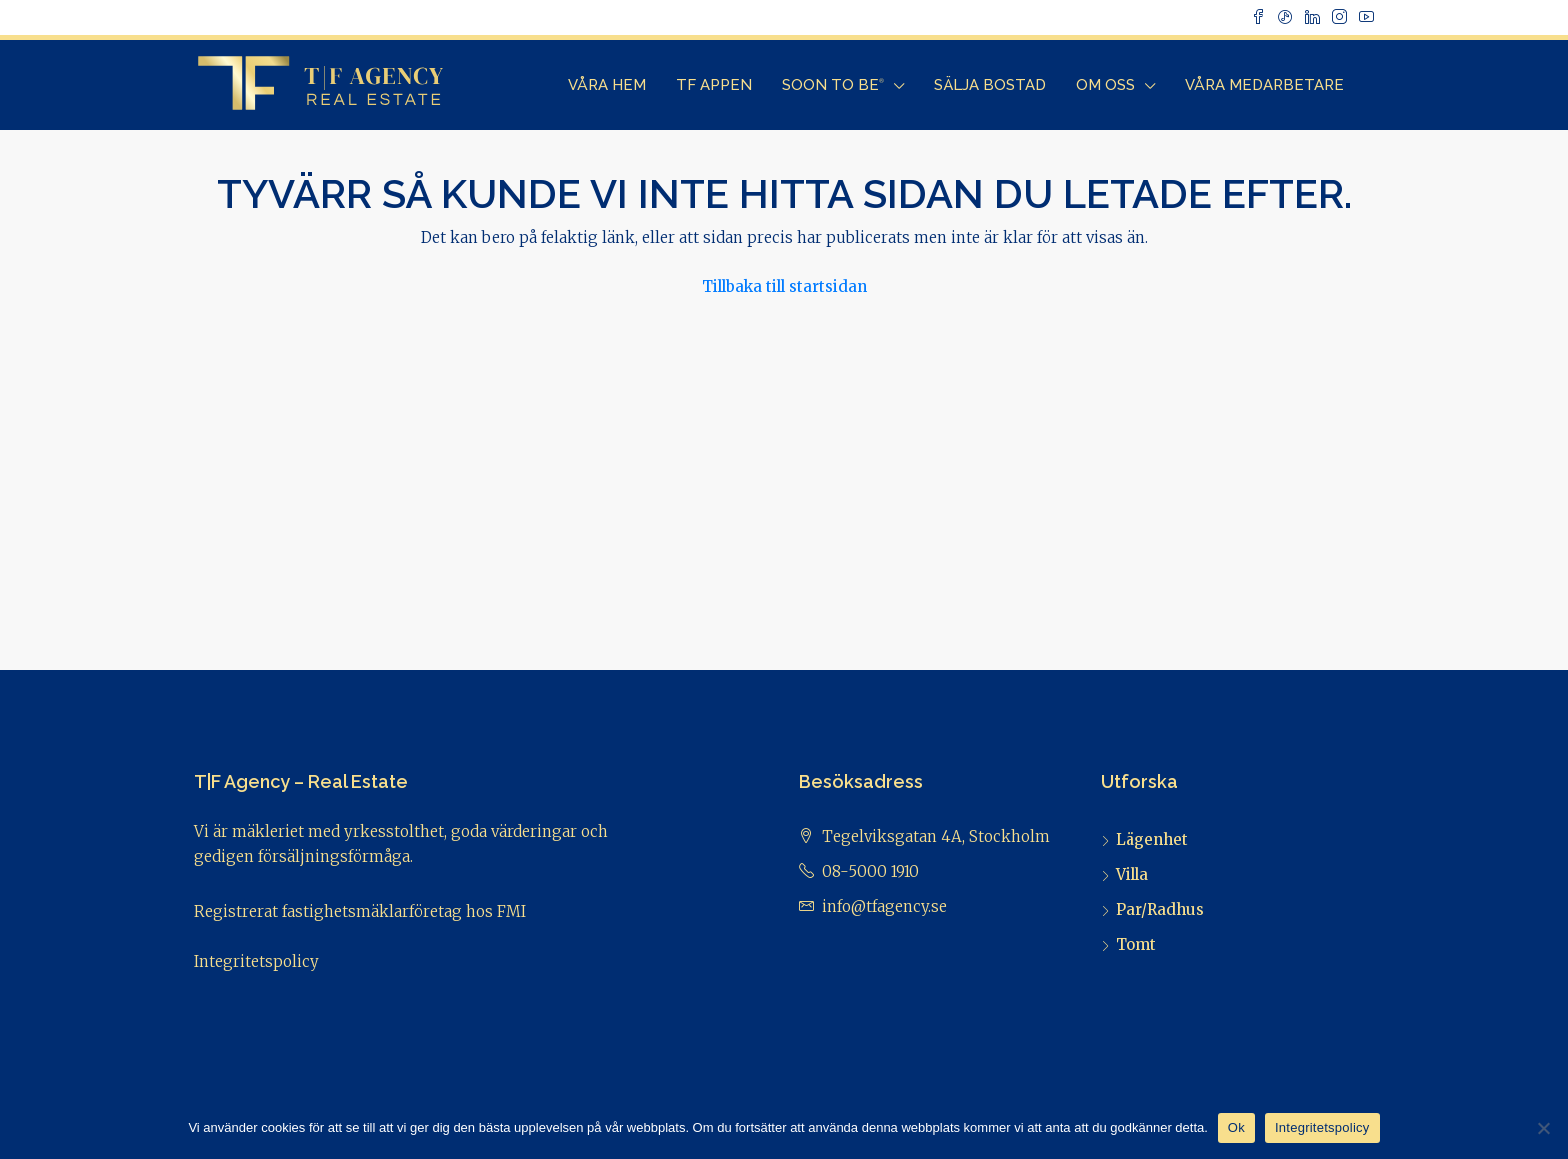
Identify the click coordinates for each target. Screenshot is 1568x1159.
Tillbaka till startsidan (784, 286)
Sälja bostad (990, 85)
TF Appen (714, 85)
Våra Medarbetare (1264, 85)
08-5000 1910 (870, 871)
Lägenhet (1152, 839)
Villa (1132, 874)
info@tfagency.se (884, 906)
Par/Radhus (1160, 909)
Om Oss (1105, 85)
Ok (1236, 1127)
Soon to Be (833, 85)
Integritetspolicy (256, 961)
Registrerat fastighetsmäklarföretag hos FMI (360, 911)
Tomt (1136, 944)
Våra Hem (607, 85)
